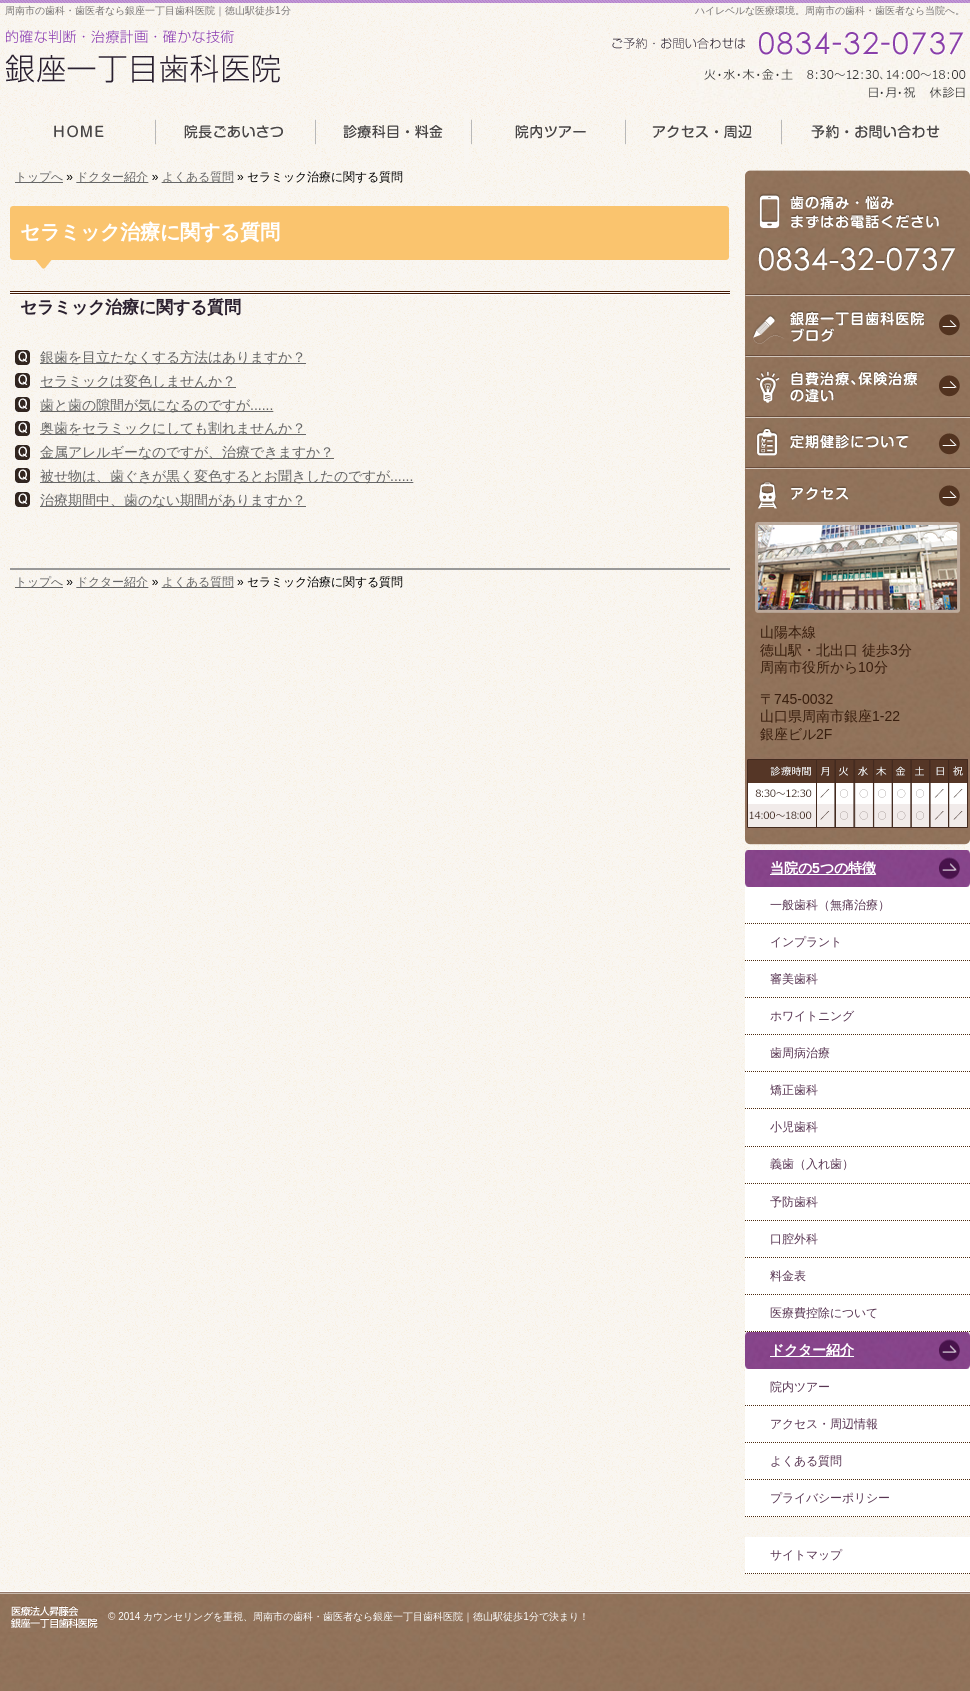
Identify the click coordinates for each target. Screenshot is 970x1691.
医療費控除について (824, 1313)
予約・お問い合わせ (876, 138)
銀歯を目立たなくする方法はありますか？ (173, 357)
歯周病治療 (800, 1053)
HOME (77, 138)
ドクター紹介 (112, 177)
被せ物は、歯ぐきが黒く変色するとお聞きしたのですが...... (226, 476)
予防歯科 (794, 1202)
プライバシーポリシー (830, 1498)
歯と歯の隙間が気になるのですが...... (156, 405)
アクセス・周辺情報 (824, 1424)
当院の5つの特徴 (823, 868)
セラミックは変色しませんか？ (138, 381)
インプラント (806, 942)
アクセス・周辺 (703, 138)
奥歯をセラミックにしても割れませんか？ (173, 428)
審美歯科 (794, 979)
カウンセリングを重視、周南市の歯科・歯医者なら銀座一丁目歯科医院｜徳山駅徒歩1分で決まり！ (366, 1616)
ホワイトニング (812, 1016)
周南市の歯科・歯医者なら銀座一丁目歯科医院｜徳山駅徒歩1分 (148, 10)
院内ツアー (800, 1387)
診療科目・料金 (392, 138)
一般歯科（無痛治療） (830, 905)
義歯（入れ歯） (812, 1164)
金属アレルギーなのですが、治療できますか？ (187, 452)
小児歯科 (794, 1127)
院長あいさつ (234, 138)
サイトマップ (806, 1555)
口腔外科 (794, 1239)
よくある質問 (198, 177)
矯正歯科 (794, 1090)
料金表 (788, 1276)
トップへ (39, 177)
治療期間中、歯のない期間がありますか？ (173, 500)
